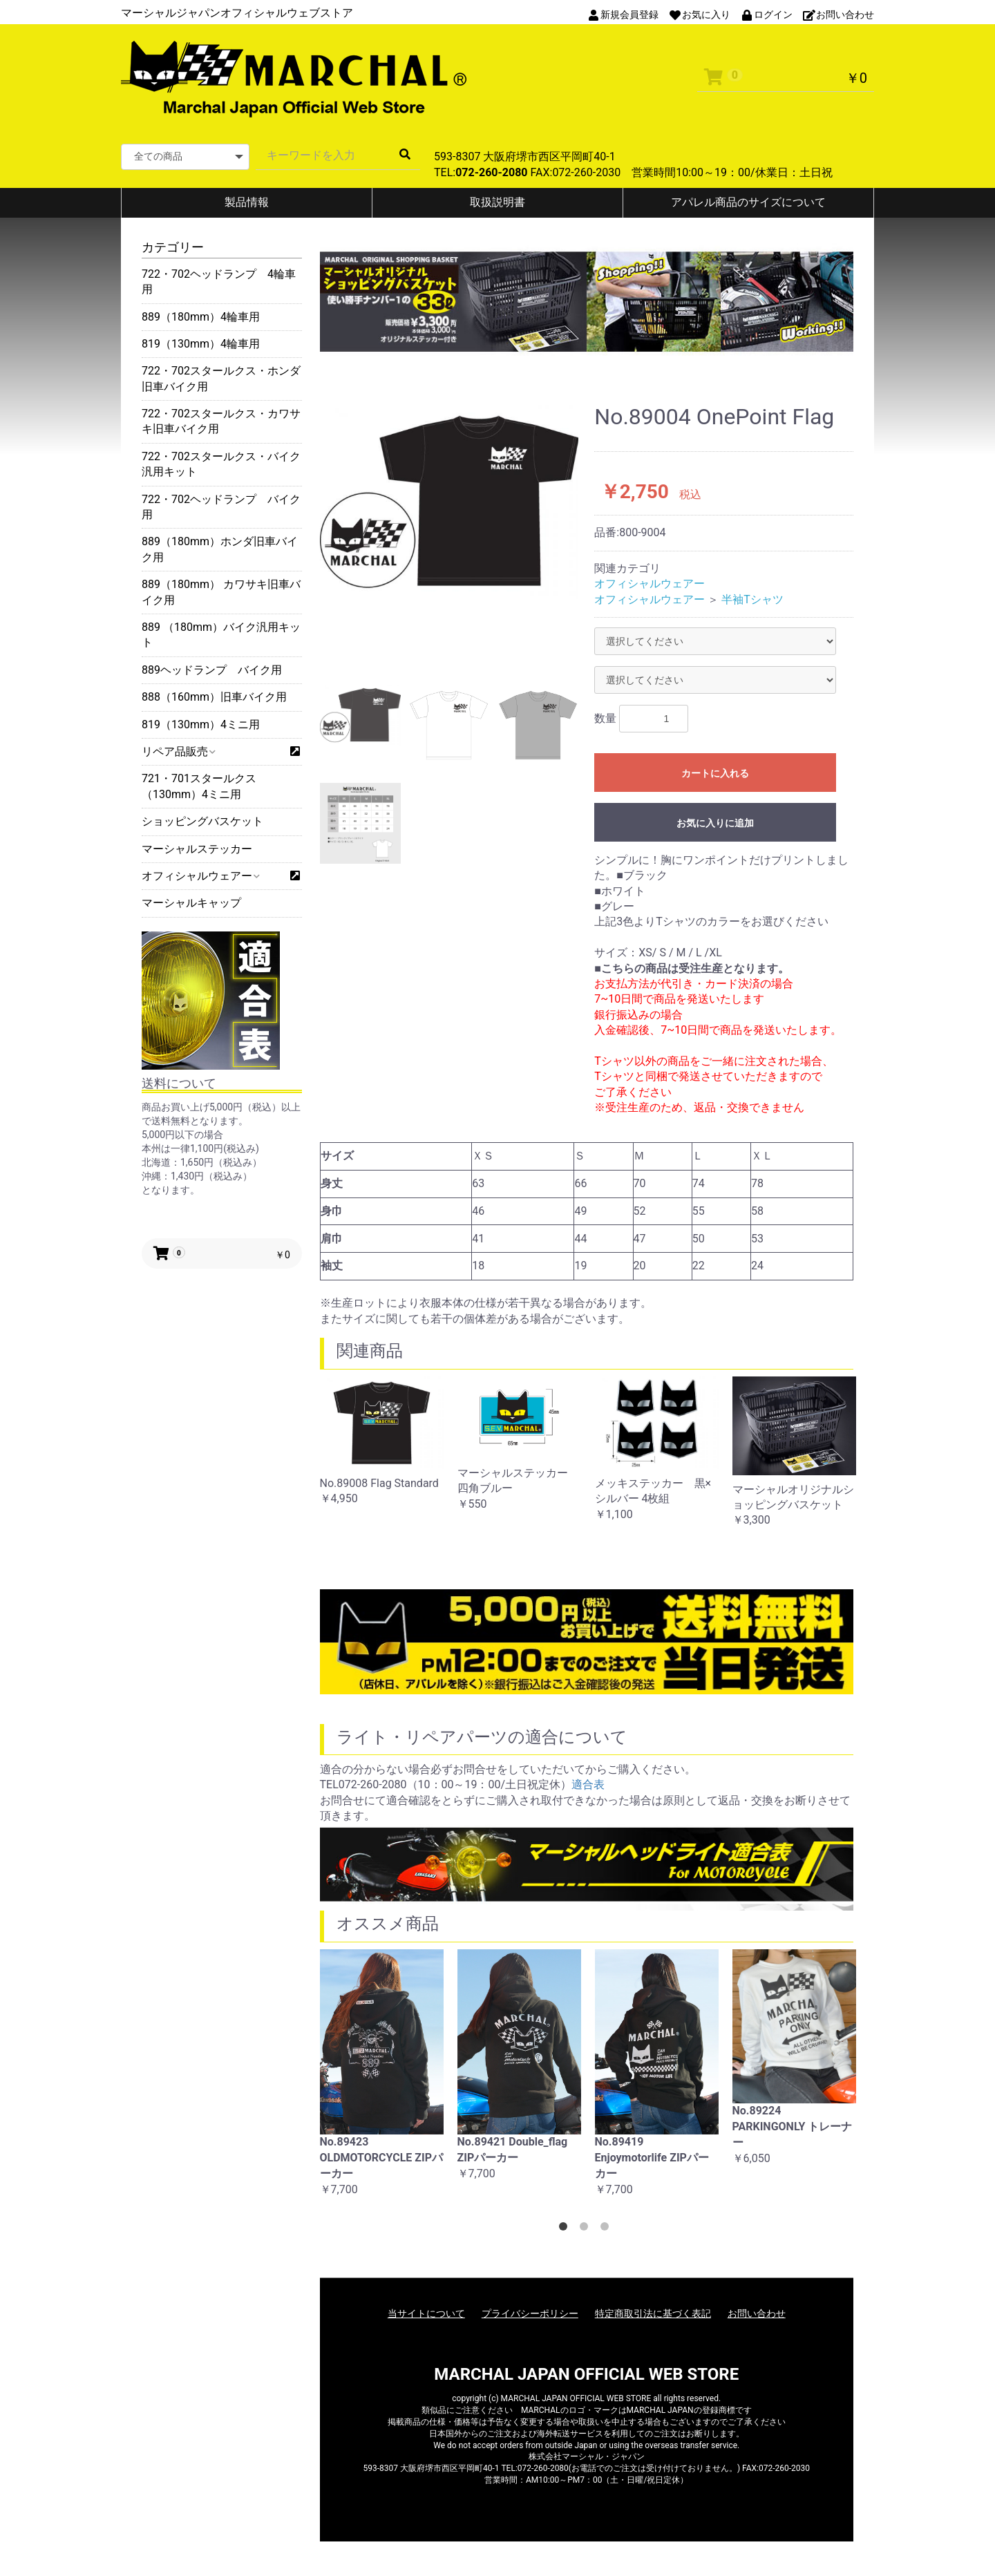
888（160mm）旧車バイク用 (214, 696)
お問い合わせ (757, 2313)
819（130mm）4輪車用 (201, 343)
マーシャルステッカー (197, 848)
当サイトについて (426, 2313)
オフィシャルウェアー (200, 875)
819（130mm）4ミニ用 (201, 724)
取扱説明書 (497, 202)
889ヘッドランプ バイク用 (212, 669)
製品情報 (247, 202)
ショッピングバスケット (202, 821)
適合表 (588, 1784)
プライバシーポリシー (530, 2313)
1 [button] (566, 2229)
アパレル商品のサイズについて (748, 202)
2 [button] (587, 2229)
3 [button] (607, 2229)
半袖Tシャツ (752, 599)
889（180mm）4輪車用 (201, 316)
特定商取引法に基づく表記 (653, 2313)
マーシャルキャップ (191, 902)
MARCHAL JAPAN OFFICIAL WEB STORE (586, 2374)
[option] (449, 502)
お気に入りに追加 (715, 822)
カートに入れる (715, 773)
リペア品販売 (178, 751)
